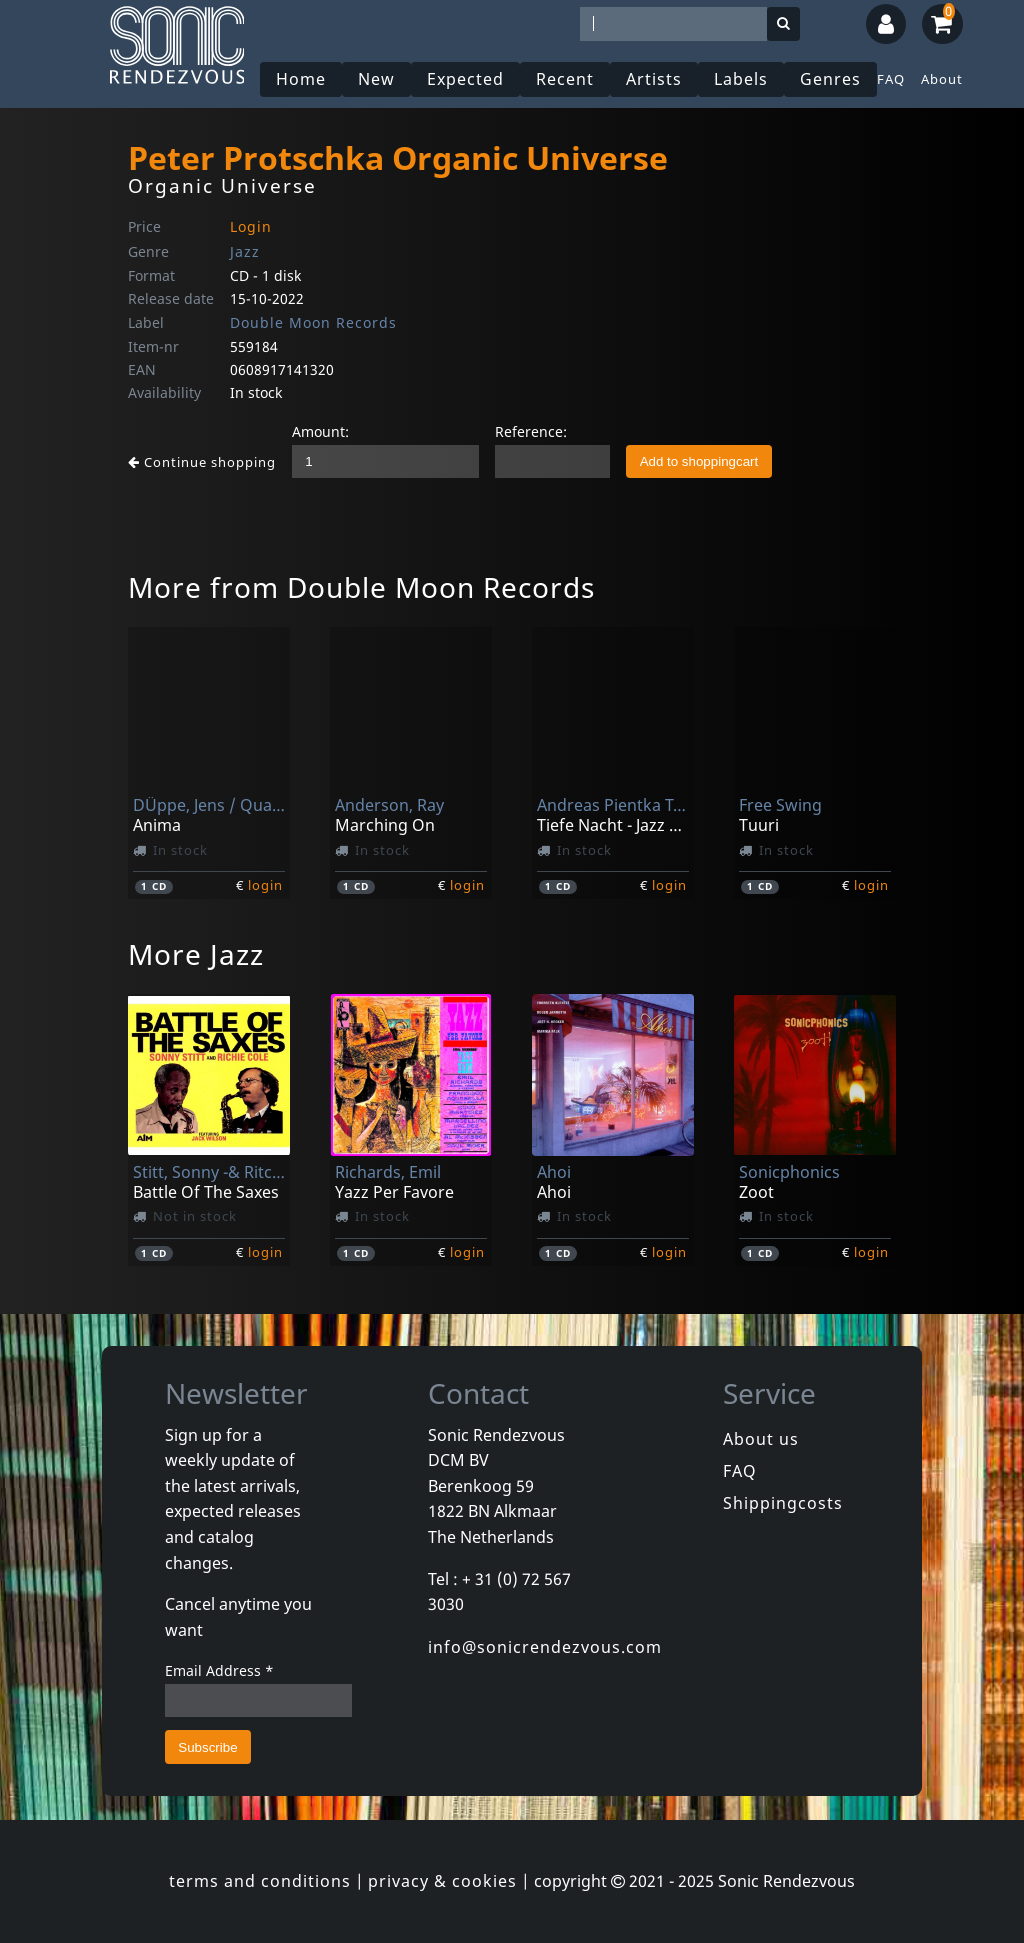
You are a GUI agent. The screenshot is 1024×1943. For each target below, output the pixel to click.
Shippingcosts (783, 1503)
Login (251, 226)
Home (301, 79)
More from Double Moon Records (361, 587)
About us (761, 1439)
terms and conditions (260, 1881)
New (376, 79)
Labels (741, 79)
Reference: (531, 431)
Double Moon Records (313, 322)
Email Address (219, 1670)
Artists (654, 79)
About (942, 79)
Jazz (245, 251)
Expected (465, 79)
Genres (830, 79)
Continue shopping (202, 462)
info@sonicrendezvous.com (545, 1647)
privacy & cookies (442, 1881)
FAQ (891, 79)
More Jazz (196, 954)
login (265, 885)
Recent (565, 79)
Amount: (320, 431)
